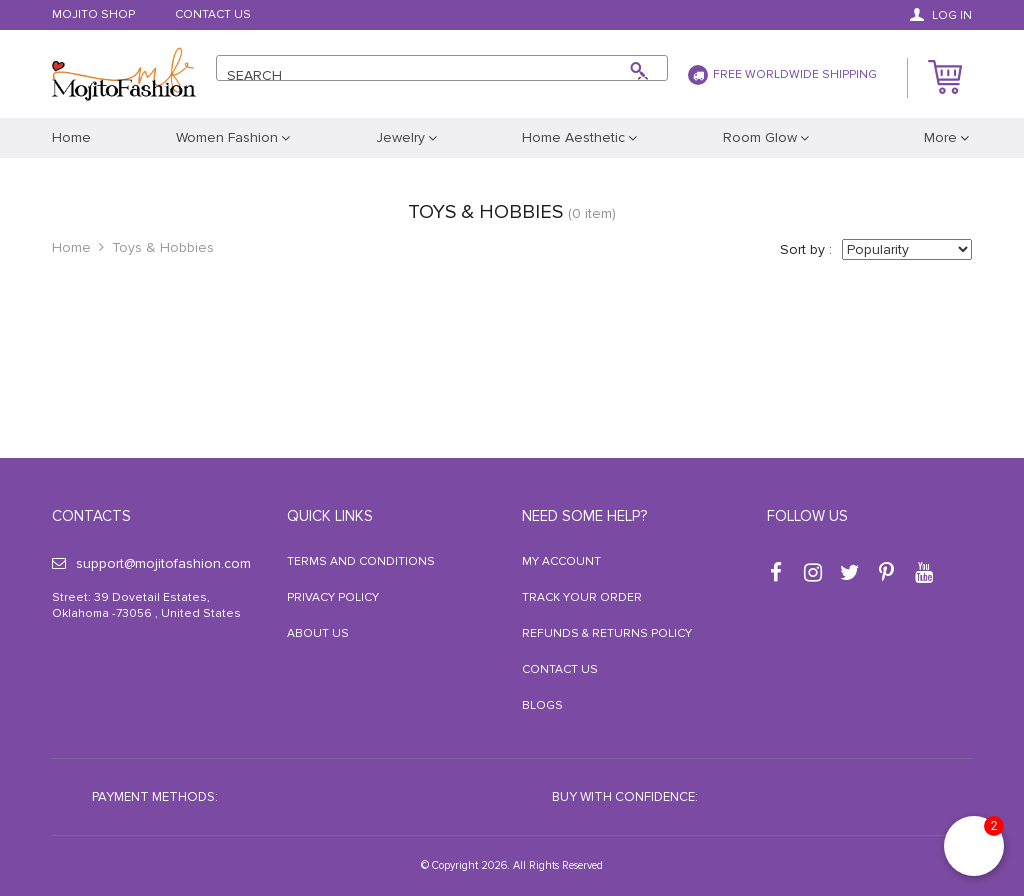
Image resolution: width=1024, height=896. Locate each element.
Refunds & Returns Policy (607, 633)
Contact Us (213, 15)
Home (71, 247)
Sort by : (806, 249)
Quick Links (330, 516)
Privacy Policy (333, 597)
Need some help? (584, 516)
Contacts (91, 516)
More (940, 137)
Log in (941, 15)
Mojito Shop (93, 15)
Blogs (542, 705)
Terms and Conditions (361, 561)
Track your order (582, 597)
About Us (318, 633)
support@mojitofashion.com (151, 563)
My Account (561, 561)
